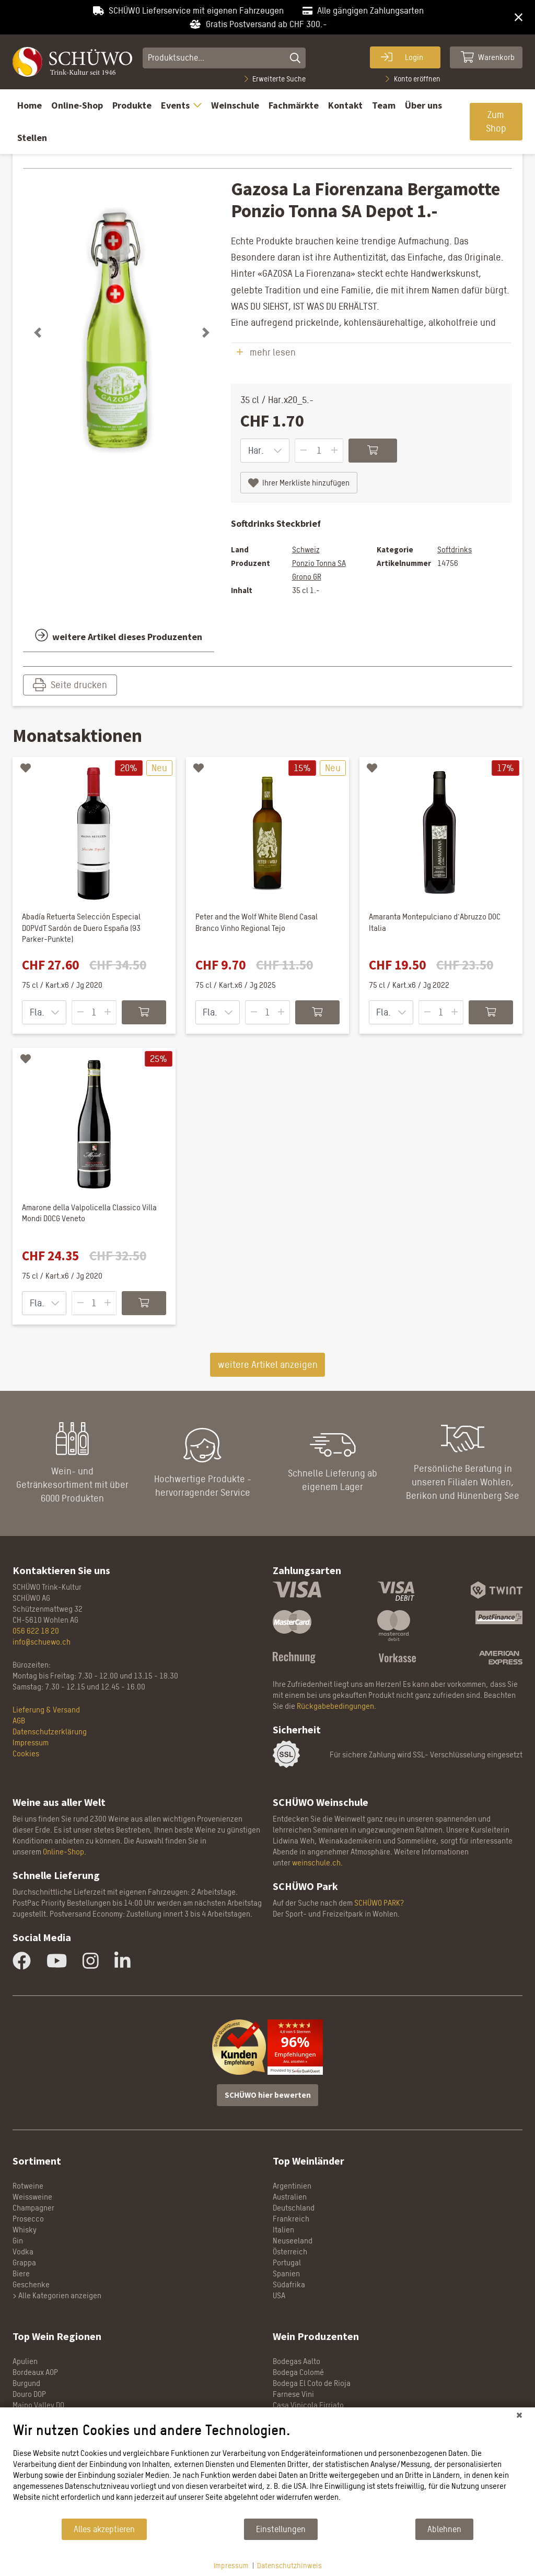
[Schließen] (519, 2415)
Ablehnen (444, 2529)
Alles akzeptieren (104, 2529)
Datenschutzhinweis (289, 2565)
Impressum (231, 2565)
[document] (267, 2469)
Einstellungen (281, 2529)
